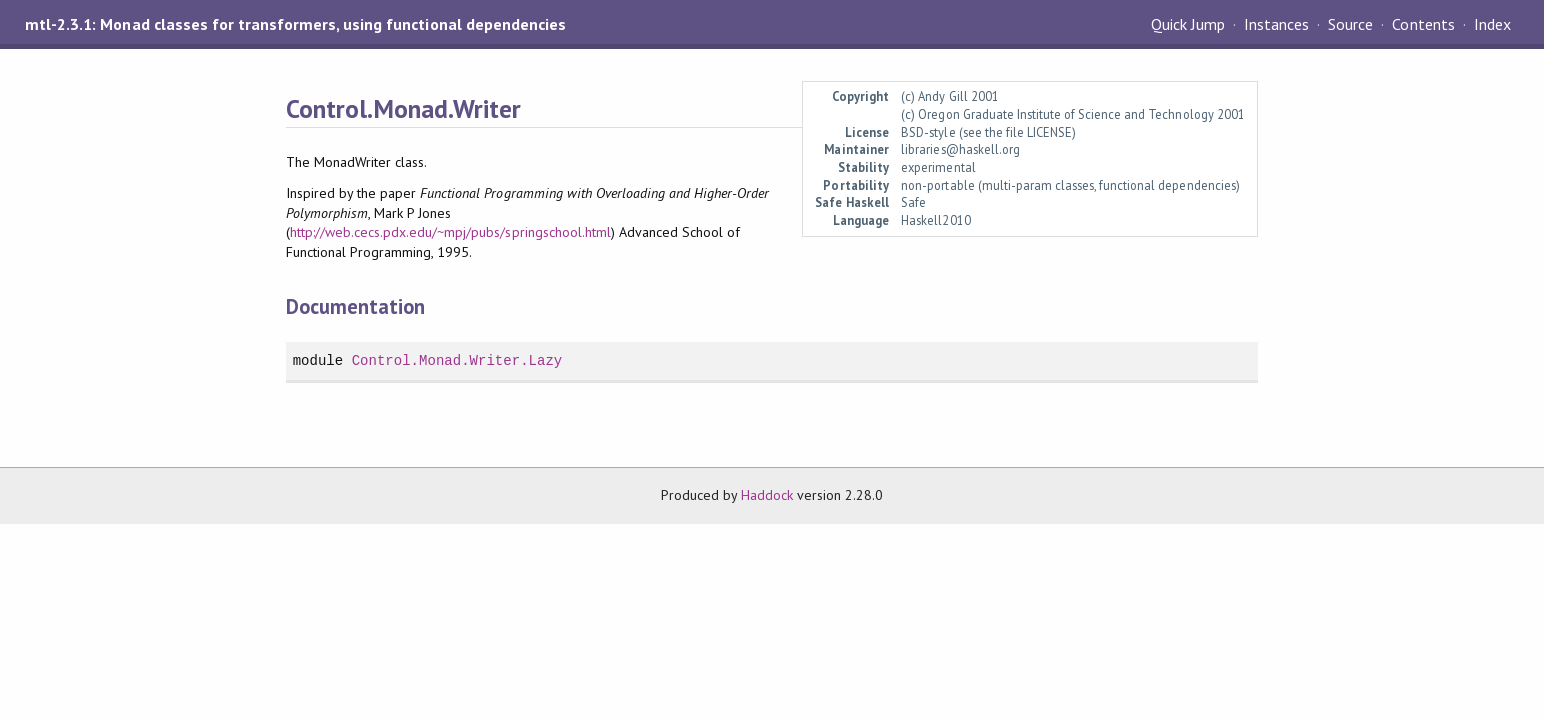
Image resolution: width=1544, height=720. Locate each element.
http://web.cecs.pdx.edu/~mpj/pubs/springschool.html (450, 232)
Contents (1423, 24)
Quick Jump (1188, 24)
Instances (1276, 24)
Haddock (767, 495)
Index (1492, 24)
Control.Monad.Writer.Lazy (457, 360)
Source (1350, 24)
